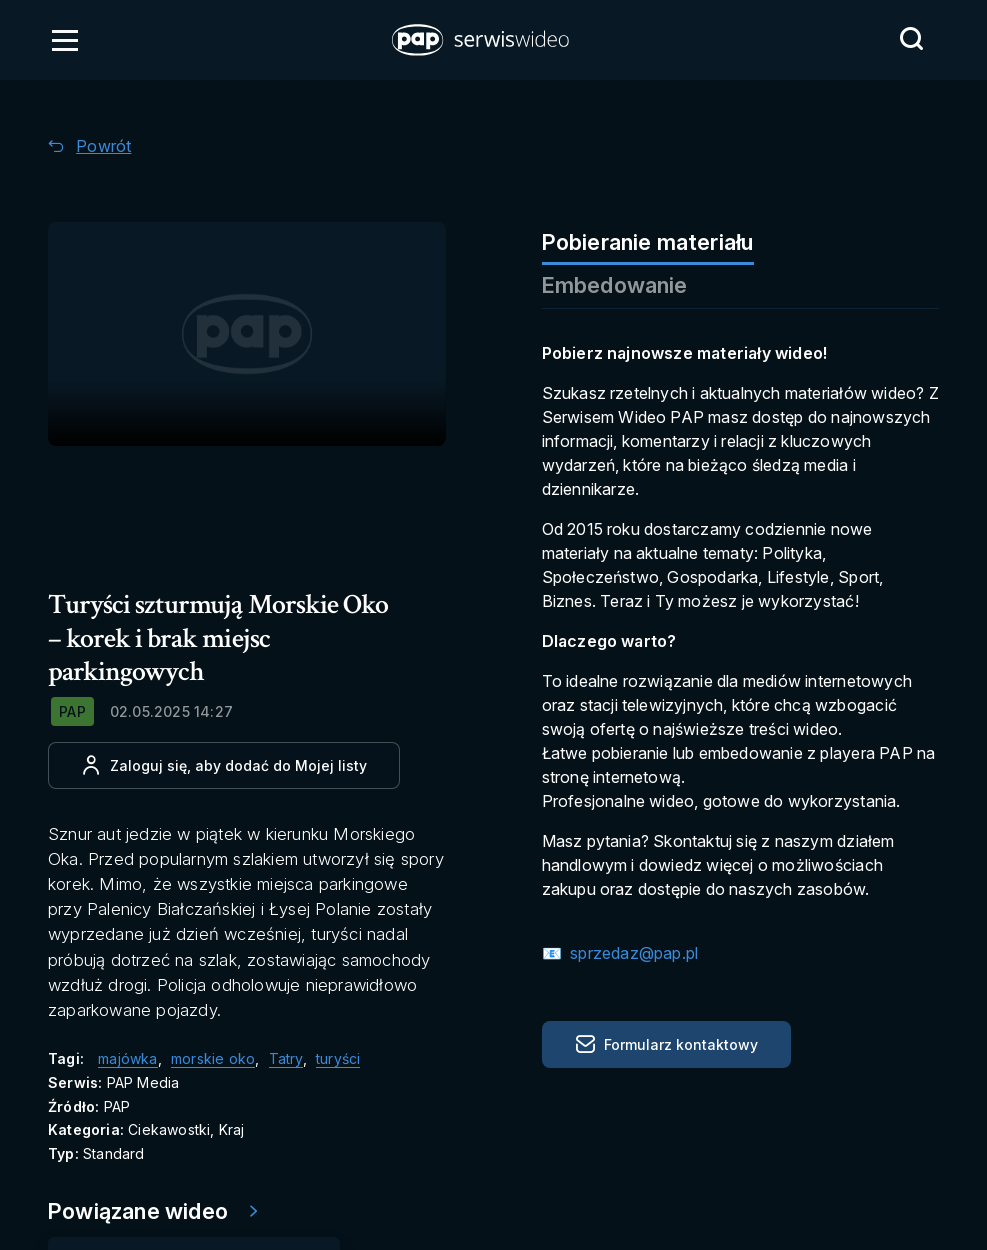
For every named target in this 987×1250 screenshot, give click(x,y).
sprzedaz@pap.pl (632, 953)
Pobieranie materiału (648, 242)
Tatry (286, 1058)
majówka (127, 1058)
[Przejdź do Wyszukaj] (911, 39)
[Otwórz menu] (65, 40)
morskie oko (213, 1058)
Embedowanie (615, 285)
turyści (338, 1058)
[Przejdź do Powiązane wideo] (159, 1211)
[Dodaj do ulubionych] (224, 765)
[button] (482, 40)
